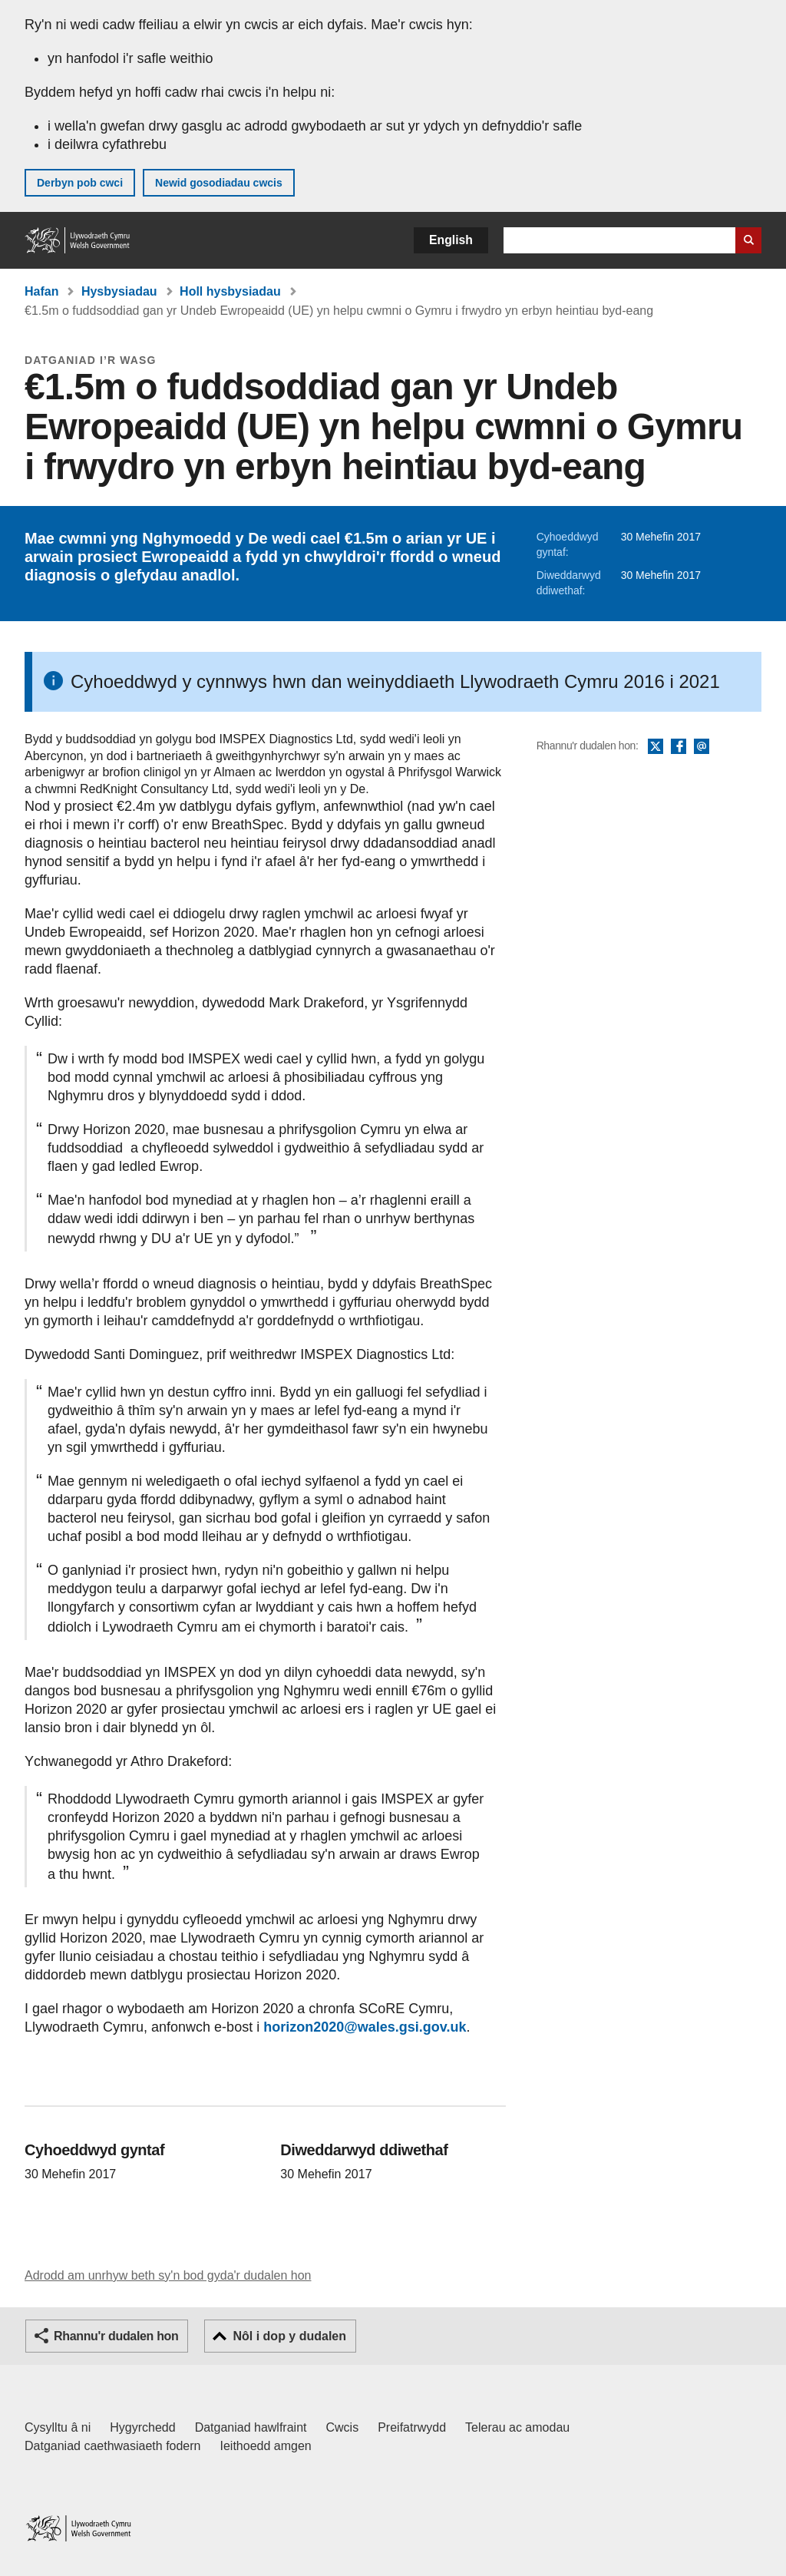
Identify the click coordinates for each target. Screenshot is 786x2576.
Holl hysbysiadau (230, 291)
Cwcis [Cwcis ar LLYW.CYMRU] (342, 2427)
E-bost (701, 747)
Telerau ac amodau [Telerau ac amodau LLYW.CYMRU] (517, 2427)
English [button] (451, 239)
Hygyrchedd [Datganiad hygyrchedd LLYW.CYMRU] (142, 2427)
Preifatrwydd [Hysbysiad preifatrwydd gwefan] (412, 2427)
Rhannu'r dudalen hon (116, 2336)
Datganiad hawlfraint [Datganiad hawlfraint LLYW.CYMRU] (251, 2427)
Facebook (678, 747)
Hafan (41, 291)
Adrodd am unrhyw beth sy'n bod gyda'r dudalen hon (168, 2275)
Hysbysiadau (119, 291)
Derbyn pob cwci (80, 183)
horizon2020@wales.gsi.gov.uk (364, 2027)
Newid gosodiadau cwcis (218, 183)
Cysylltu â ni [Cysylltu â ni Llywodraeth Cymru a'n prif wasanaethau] (58, 2427)
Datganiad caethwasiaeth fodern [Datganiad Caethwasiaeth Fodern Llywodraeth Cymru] (113, 2445)
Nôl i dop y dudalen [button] (289, 2336)
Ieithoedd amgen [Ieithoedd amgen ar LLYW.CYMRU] (266, 2445)
